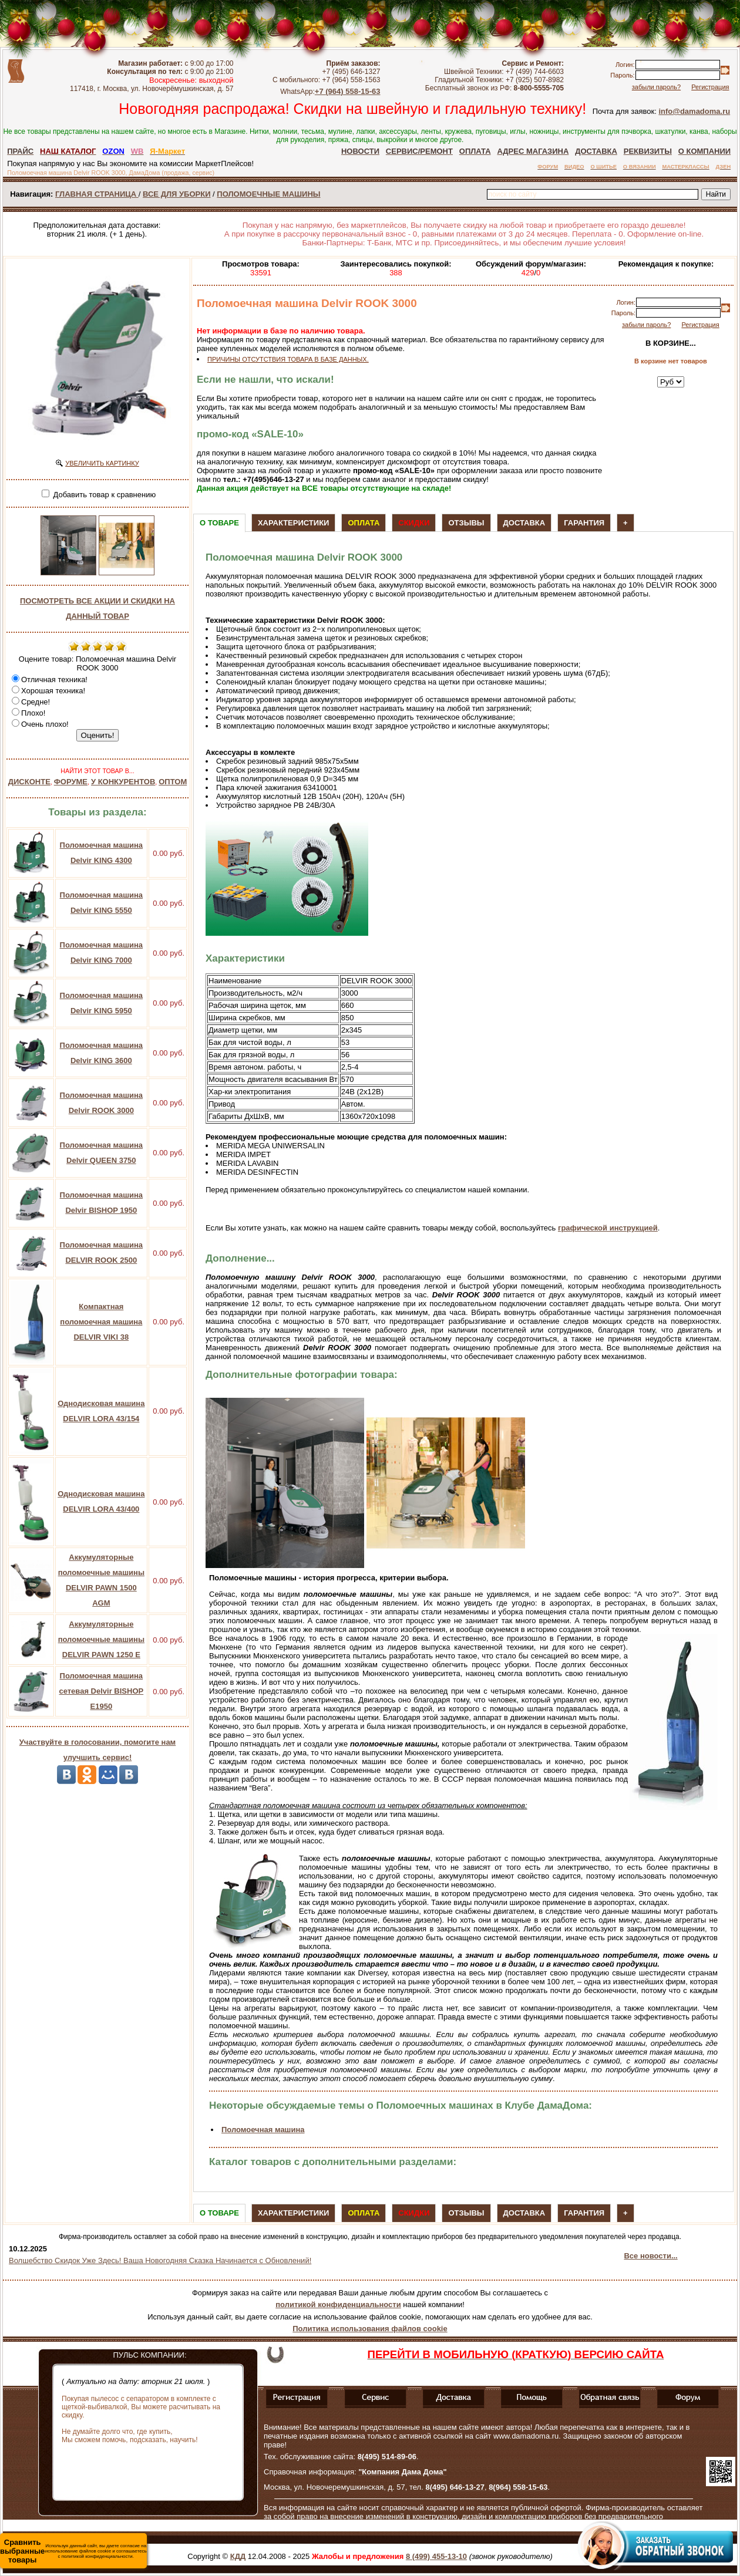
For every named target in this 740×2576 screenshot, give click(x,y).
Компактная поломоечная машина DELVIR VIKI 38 (101, 1321)
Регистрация (710, 86)
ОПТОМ (173, 781)
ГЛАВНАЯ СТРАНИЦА (97, 194)
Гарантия (584, 522)
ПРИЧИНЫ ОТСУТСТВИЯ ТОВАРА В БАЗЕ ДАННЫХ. (288, 359)
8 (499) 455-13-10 (436, 2556)
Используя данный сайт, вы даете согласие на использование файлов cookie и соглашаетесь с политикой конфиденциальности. (73, 2551)
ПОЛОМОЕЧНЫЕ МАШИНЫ (268, 194)
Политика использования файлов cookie (369, 2328)
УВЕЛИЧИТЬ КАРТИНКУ (102, 463)
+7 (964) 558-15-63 (348, 91)
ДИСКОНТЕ (29, 781)
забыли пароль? (656, 86)
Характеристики (293, 522)
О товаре (219, 522)
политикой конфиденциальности (338, 2304)
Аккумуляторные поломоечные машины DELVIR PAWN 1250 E (101, 1639)
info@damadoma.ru (694, 111)
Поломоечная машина (263, 2129)
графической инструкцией (608, 1227)
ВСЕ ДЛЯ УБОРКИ (176, 194)
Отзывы (466, 522)
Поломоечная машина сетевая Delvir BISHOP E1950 (101, 1691)
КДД (237, 2556)
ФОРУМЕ (71, 781)
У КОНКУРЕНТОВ (123, 781)
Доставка (524, 522)
